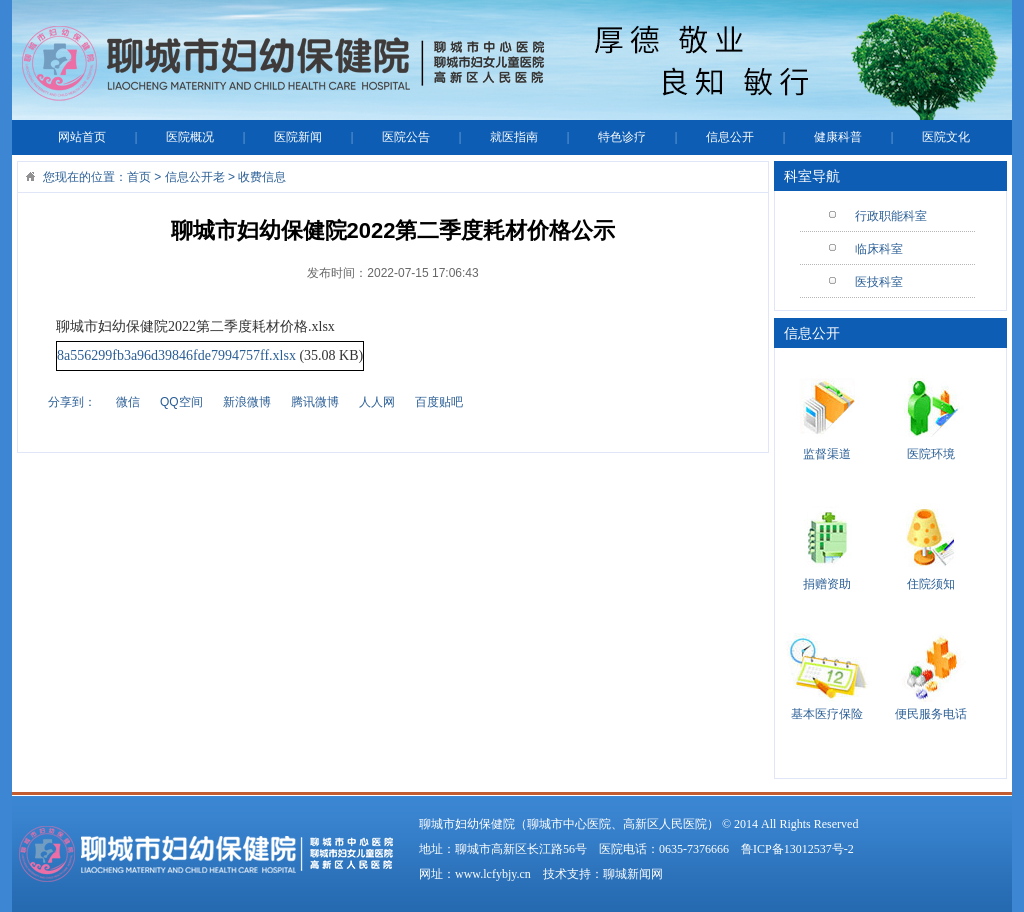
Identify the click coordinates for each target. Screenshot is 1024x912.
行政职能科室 (891, 216)
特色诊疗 (622, 137)
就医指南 (514, 137)
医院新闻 (298, 137)
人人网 (377, 402)
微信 (128, 402)
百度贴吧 (439, 402)
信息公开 (730, 137)
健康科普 (838, 137)
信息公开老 (195, 177)
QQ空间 (181, 402)
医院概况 (190, 137)
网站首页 (82, 137)
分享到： (72, 402)
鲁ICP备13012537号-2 (797, 849)
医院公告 (406, 137)
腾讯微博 (315, 402)
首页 (139, 177)
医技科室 (879, 282)
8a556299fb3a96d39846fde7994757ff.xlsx (176, 355)
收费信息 (262, 177)
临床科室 (879, 249)
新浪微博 (247, 402)
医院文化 (946, 137)
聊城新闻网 (633, 874)
